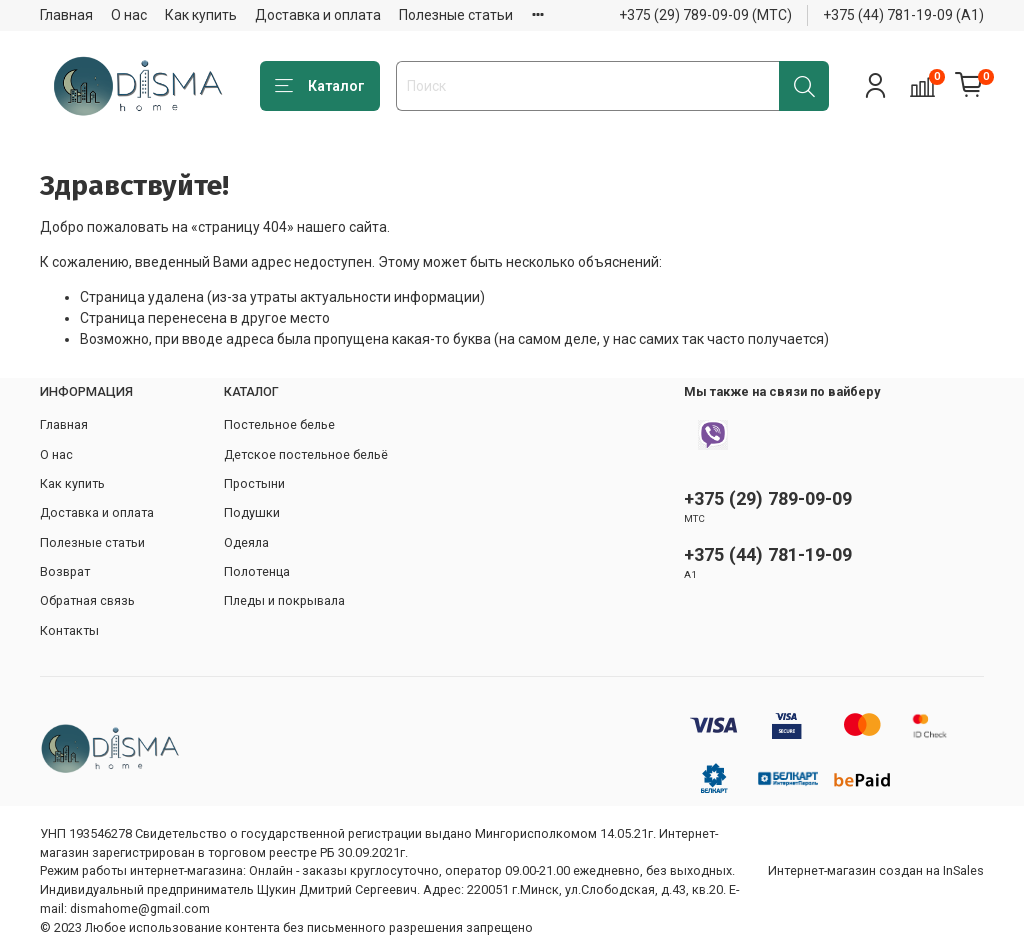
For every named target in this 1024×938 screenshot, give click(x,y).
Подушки (252, 512)
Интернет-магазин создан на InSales (876, 870)
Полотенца (257, 571)
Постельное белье (279, 424)
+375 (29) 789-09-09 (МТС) (705, 15)
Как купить (201, 15)
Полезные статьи (456, 15)
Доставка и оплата (318, 15)
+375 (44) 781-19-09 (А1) (903, 15)
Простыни (254, 483)
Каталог (320, 87)
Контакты (69, 630)
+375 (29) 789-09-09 (768, 498)
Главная (66, 15)
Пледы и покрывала (284, 600)
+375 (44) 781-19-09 (768, 554)
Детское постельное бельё (306, 454)
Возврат (65, 571)
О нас (129, 15)
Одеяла (246, 542)
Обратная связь (87, 600)
